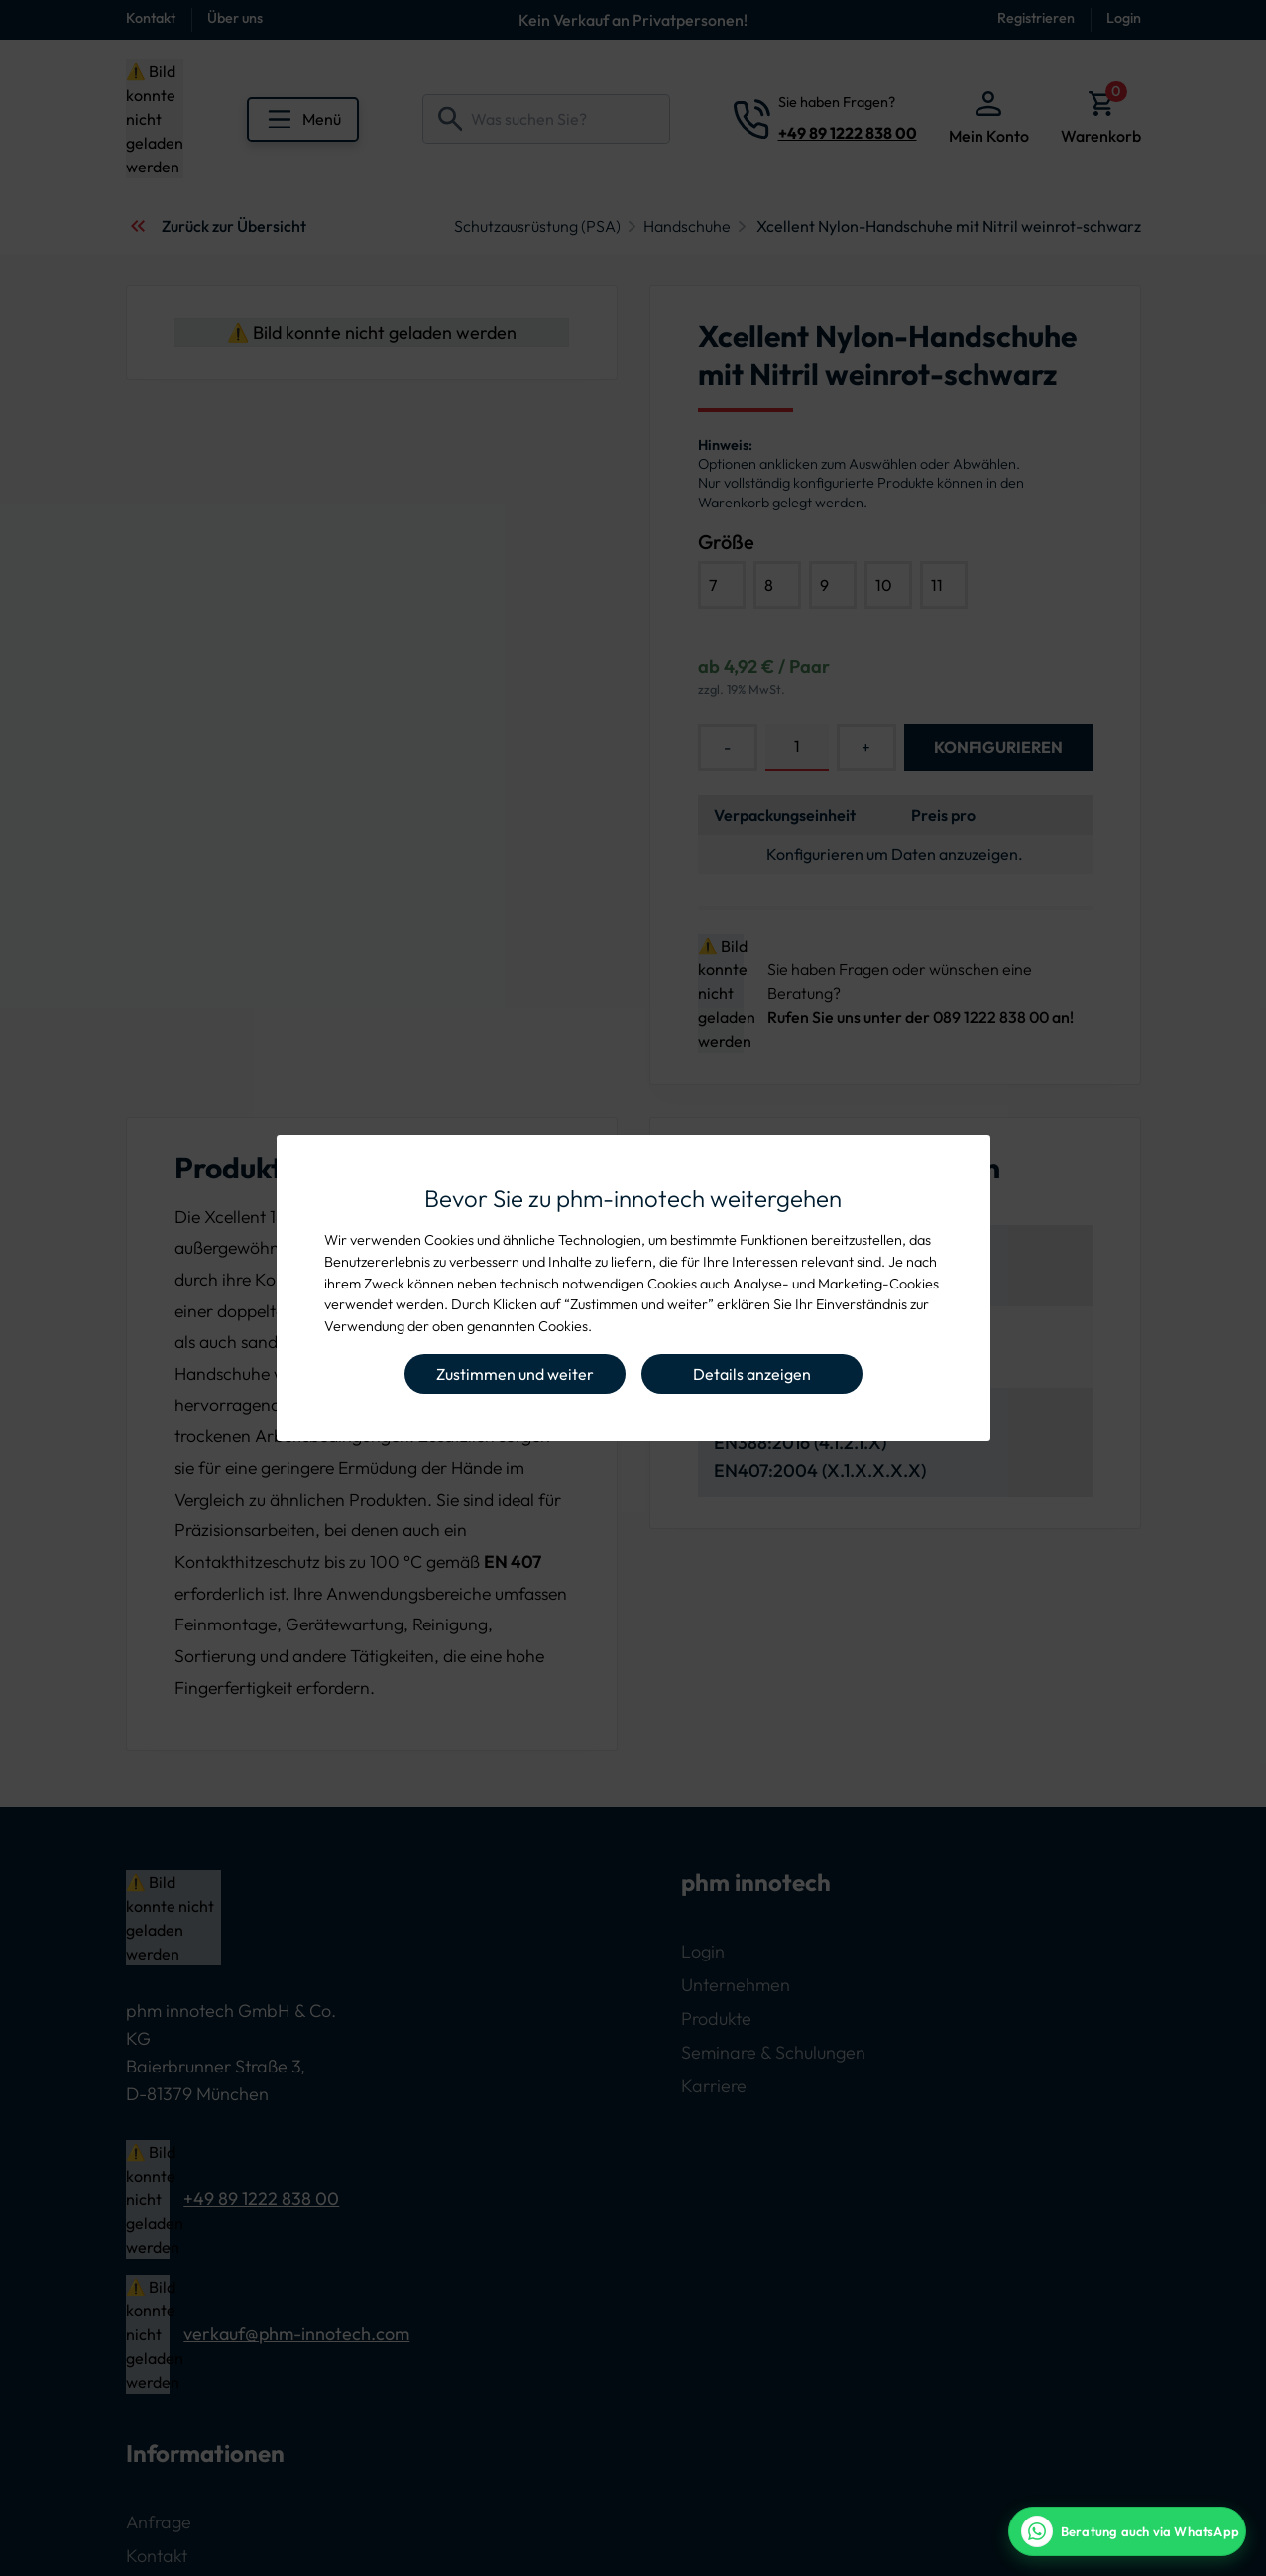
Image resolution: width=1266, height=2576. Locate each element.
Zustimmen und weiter (515, 1374)
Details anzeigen (752, 1374)
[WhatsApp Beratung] (1127, 2531)
